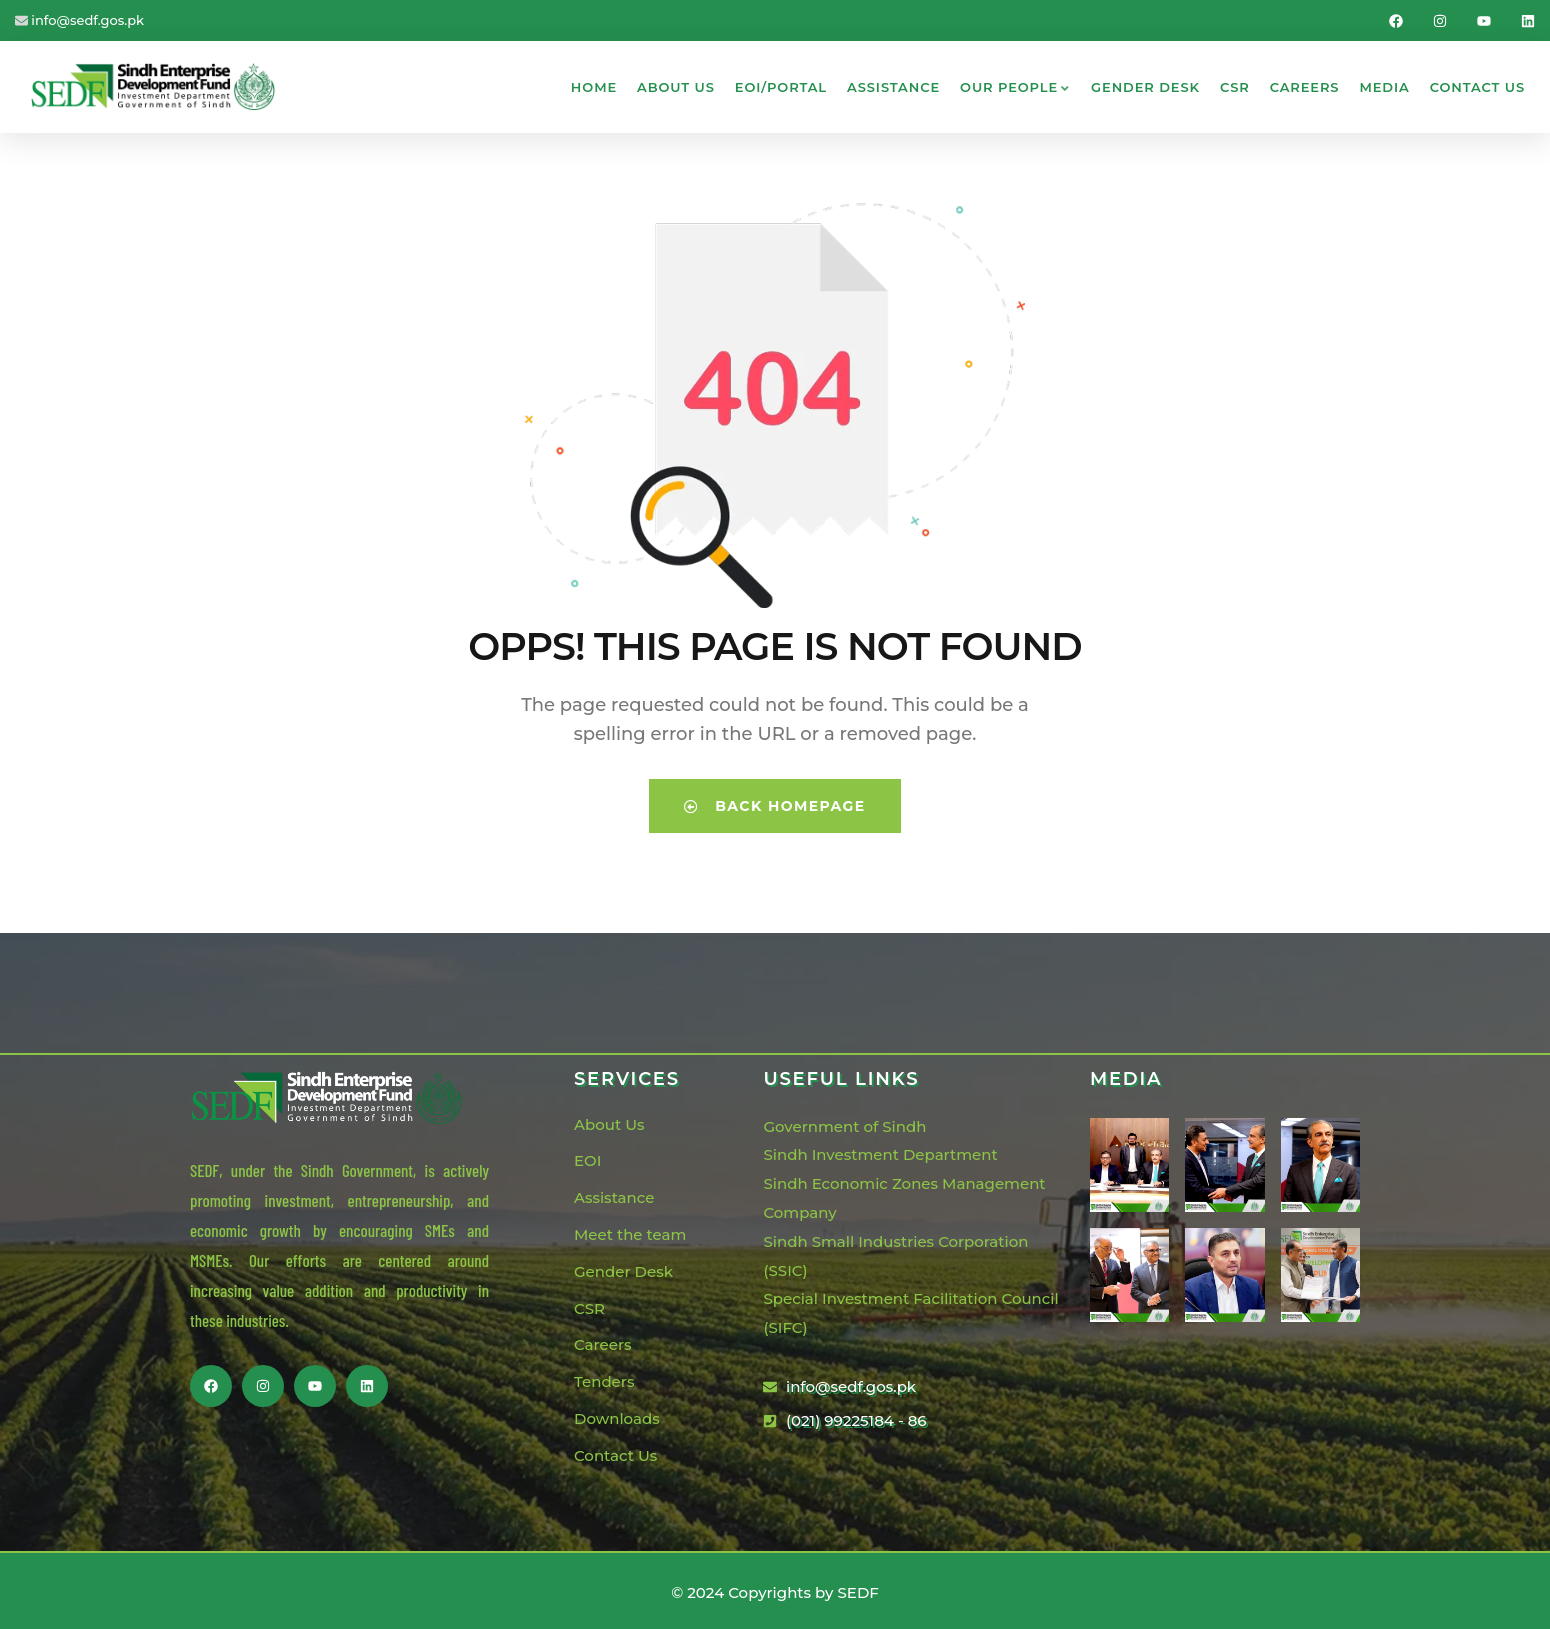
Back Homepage (774, 802)
